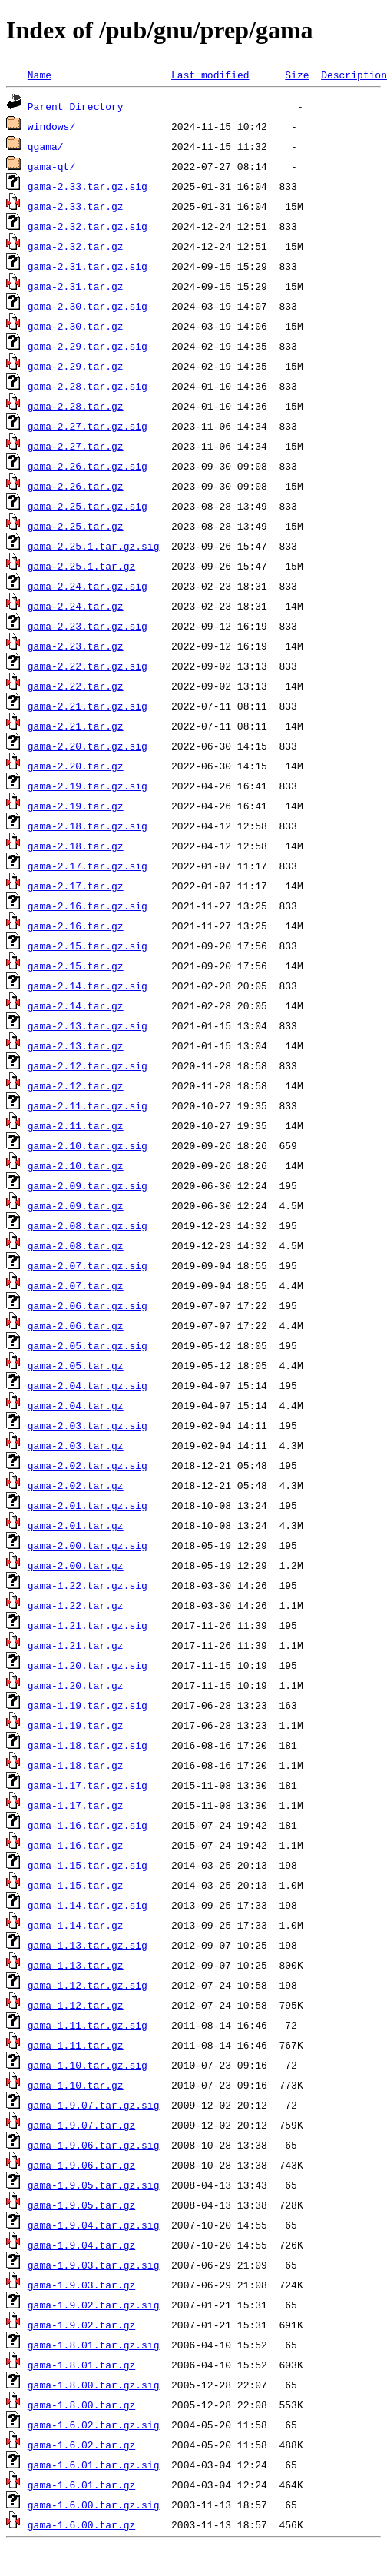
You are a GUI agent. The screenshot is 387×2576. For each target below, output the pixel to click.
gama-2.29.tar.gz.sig (87, 346)
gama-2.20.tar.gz (76, 766)
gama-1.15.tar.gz (76, 1885)
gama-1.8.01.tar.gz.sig (94, 2345)
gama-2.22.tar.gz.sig (87, 666)
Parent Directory (76, 106)
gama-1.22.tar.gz (76, 1605)
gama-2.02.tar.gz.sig (87, 1465)
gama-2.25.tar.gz (76, 526)
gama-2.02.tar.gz (76, 1485)
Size (297, 74)
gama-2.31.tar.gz (76, 286)
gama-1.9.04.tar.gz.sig (94, 2225)
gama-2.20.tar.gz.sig (87, 746)
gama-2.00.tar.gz (76, 1565)
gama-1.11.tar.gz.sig (87, 2025)
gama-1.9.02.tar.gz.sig (94, 2305)
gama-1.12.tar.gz (76, 2005)
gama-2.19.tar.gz (76, 806)
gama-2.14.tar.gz (76, 1005)
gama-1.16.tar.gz (76, 1845)
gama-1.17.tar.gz (76, 1805)
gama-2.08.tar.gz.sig (87, 1225)
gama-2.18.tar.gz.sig (87, 826)
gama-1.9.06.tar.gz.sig (94, 2145)
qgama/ (46, 146)
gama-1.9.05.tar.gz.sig (94, 2185)
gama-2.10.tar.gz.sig (87, 1145)
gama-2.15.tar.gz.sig (87, 945)
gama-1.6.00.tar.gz (81, 2524)
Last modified (210, 74)
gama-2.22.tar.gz (76, 686)
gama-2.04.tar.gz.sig (87, 1385)
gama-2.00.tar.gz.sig (87, 1545)
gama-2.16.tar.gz (76, 925)
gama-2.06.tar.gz (76, 1325)
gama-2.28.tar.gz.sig (87, 386)
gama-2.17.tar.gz (76, 885)
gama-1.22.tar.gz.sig (87, 1585)
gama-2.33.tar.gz (76, 206)
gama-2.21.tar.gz (76, 726)
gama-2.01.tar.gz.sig (87, 1505)
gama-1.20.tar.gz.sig (87, 1665)
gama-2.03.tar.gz (76, 1445)
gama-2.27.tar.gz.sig (87, 426)
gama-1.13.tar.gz (76, 1965)
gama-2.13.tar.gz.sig (87, 1025)
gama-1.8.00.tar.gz (81, 2404)
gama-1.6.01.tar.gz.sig (94, 2464)
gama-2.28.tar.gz (76, 406)
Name (39, 74)
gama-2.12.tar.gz (76, 1085)
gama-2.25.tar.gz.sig (87, 506)
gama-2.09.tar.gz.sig (87, 1185)
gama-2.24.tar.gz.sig (87, 586)
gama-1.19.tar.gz (76, 1725)
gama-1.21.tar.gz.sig (87, 1625)
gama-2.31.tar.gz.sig (87, 266)
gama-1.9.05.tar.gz (81, 2205)
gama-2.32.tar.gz (76, 246)
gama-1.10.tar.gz (76, 2085)
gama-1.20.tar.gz (76, 1685)
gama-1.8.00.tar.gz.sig (94, 2385)
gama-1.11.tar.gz (76, 2045)
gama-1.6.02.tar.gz (81, 2444)
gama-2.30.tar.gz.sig (87, 306)
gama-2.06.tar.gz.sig (87, 1305)
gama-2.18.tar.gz (76, 846)
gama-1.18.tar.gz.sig (87, 1745)
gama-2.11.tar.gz (76, 1125)
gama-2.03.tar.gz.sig (87, 1425)
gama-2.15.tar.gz (76, 965)
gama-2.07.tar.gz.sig (87, 1265)
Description (354, 74)
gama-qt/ (51, 166)
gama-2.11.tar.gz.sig (87, 1105)
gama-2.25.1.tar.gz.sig (94, 546)
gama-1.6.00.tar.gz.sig (94, 2504)
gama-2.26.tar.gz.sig (87, 466)
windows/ (51, 126)
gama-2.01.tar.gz (76, 1525)
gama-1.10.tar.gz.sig (87, 2065)
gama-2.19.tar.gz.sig (87, 786)
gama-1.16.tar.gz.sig (87, 1825)
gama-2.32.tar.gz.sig (87, 226)
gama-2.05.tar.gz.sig (87, 1345)
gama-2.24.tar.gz (76, 606)
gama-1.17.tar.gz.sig (87, 1785)
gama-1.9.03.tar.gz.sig (94, 2265)
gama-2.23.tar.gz (76, 646)
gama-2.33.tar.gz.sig (87, 186)
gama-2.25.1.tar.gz (81, 566)
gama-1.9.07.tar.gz (81, 2125)
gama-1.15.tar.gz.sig (87, 1865)
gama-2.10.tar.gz (76, 1165)
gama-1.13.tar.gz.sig (87, 1945)
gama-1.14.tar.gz (76, 1925)
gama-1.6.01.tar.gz (81, 2484)
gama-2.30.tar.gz (76, 326)
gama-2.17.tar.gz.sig (87, 866)
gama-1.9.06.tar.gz (81, 2165)
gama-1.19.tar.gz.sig (87, 1705)
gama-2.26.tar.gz (76, 486)
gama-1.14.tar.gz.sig (87, 1905)
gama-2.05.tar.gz (76, 1365)
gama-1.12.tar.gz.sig (87, 1985)
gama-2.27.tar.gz (76, 446)
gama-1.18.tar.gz (76, 1765)
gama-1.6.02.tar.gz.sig (94, 2424)
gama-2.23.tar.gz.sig (87, 626)
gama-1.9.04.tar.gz (81, 2245)
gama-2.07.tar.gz (76, 1285)
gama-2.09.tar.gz (76, 1205)
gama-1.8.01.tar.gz (81, 2365)
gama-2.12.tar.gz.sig (87, 1065)
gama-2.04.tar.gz (76, 1405)
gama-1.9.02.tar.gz (81, 2325)
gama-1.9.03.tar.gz (81, 2285)
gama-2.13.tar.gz (76, 1045)
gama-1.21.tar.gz (76, 1645)
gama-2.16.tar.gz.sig (87, 905)
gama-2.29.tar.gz (76, 366)
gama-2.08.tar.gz (76, 1245)
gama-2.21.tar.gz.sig (87, 706)
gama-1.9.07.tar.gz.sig (94, 2105)
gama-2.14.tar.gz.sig (87, 985)
